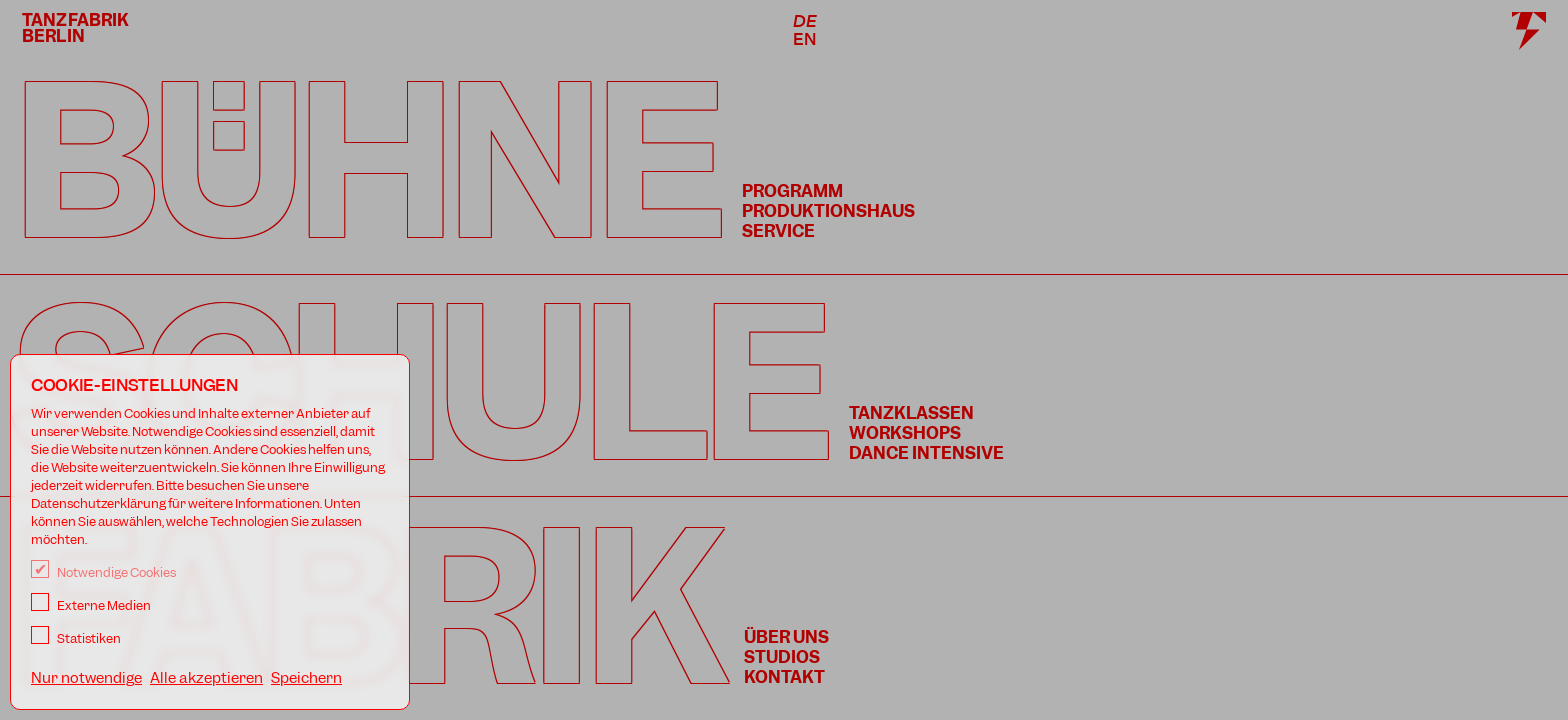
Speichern (306, 678)
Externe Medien (91, 605)
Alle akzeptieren (206, 678)
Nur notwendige (86, 678)
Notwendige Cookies (103, 572)
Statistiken (76, 638)
